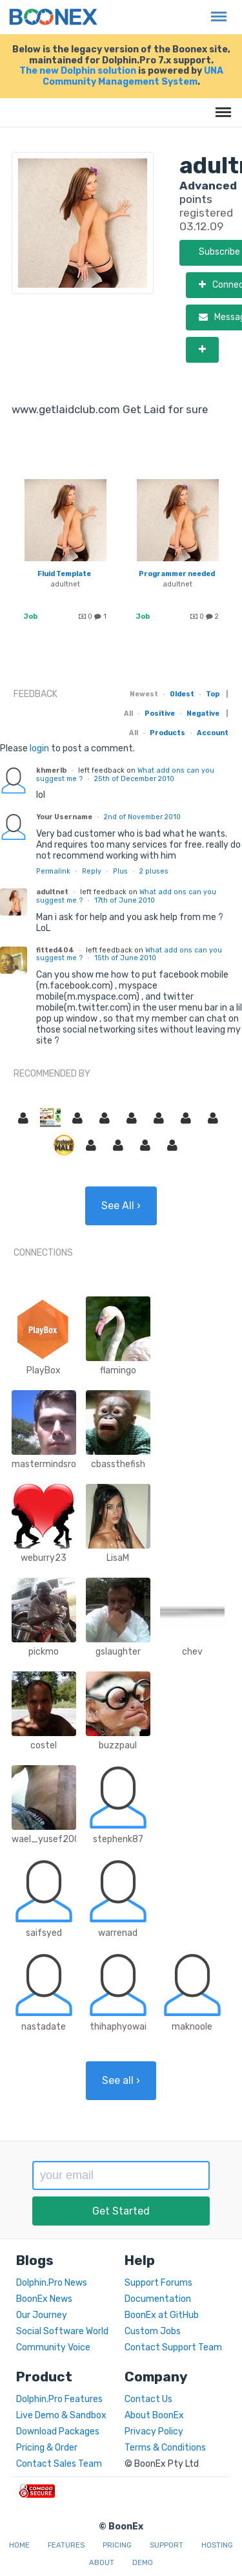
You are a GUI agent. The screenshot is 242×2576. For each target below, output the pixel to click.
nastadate (43, 2026)
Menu (216, 10)
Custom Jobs (153, 2331)
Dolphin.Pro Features (59, 2399)
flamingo (118, 1370)
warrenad (117, 1932)
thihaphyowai (118, 2026)
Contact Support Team (173, 2347)
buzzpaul (118, 1745)
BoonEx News (44, 2298)
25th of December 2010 (134, 779)
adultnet (65, 584)
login (39, 748)
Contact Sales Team (59, 2463)
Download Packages (57, 2431)
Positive (160, 713)
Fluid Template (64, 574)
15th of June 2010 (125, 958)
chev (192, 1651)
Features (66, 2545)
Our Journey (41, 2315)
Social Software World (62, 2331)
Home (19, 2545)
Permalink (53, 871)
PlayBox (43, 1370)
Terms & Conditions (165, 2447)
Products (167, 733)
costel (43, 1745)
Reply (91, 871)
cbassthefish (118, 1464)
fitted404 (55, 950)
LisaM (117, 1557)
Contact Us (148, 2399)
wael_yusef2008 (49, 1839)
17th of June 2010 (124, 900)
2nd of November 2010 (142, 817)
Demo (142, 2563)
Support (166, 2545)
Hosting (217, 2545)
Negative (203, 713)
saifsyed (44, 1932)
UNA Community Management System (133, 76)
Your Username (64, 817)
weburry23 (43, 1557)
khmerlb (51, 770)
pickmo (43, 1651)
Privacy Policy (154, 2431)
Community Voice (53, 2347)
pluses (153, 871)
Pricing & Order (46, 2447)
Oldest (182, 694)
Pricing (117, 2545)
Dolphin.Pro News (51, 2282)
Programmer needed (177, 574)
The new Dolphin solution (77, 70)
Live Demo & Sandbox (61, 2415)
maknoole (192, 2026)
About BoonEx (154, 2415)
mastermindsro (44, 1464)
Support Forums (158, 2282)
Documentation (158, 2298)
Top (212, 694)
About (101, 2563)
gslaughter (118, 1651)
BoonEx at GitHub (162, 2315)
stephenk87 (118, 1839)
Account (212, 733)
